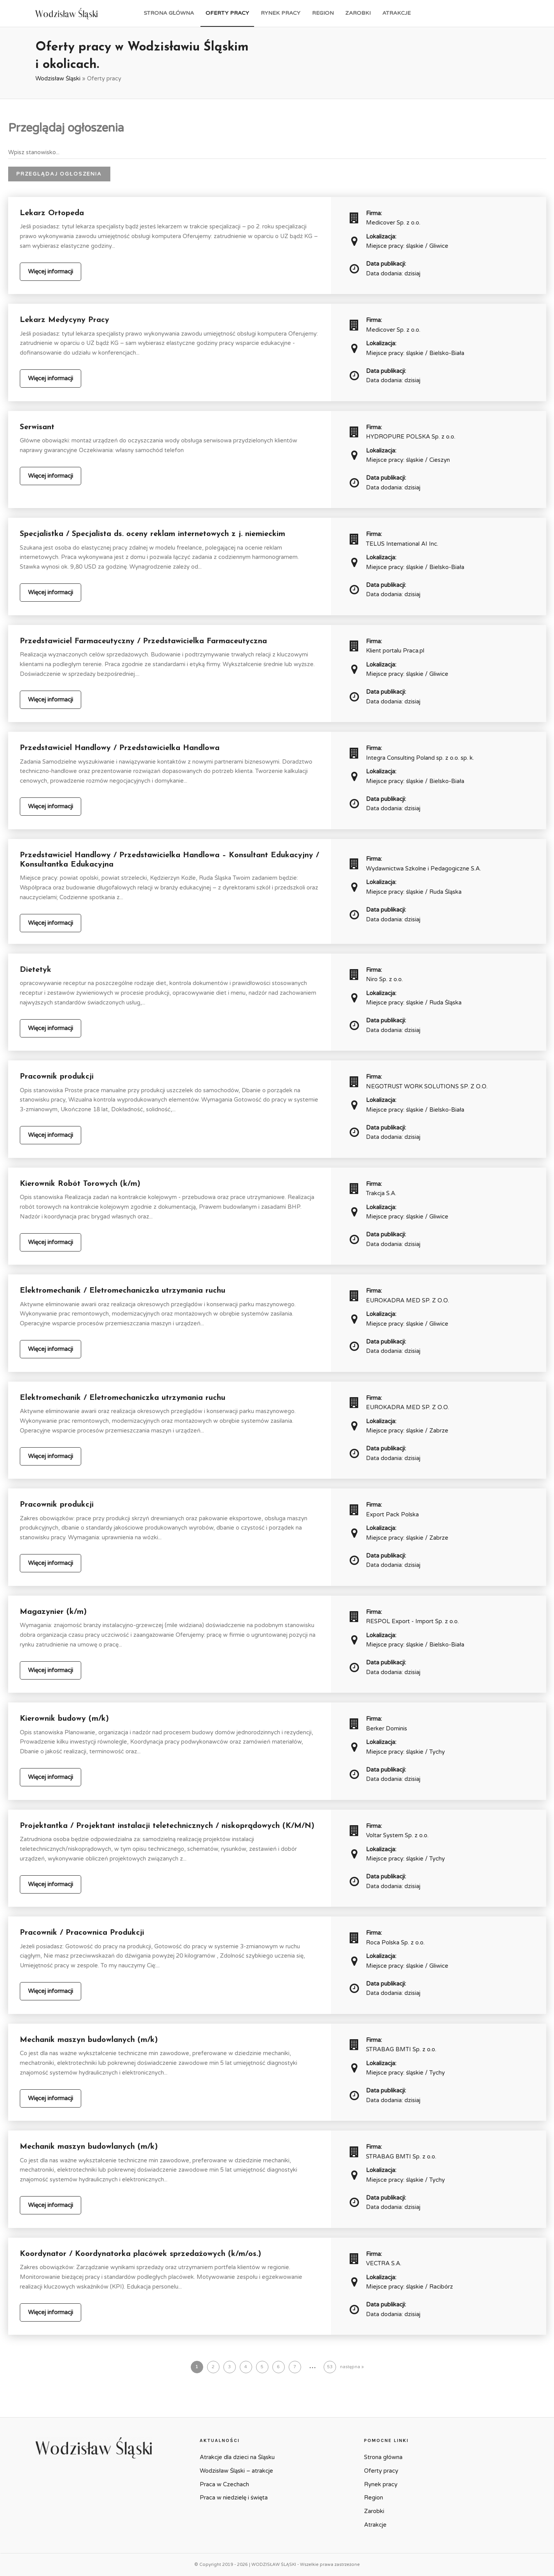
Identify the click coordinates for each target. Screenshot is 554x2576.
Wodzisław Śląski (57, 78)
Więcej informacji (50, 271)
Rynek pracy (280, 13)
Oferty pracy (227, 13)
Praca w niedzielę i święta (234, 2497)
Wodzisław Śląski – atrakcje (236, 2470)
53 (330, 2366)
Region (323, 13)
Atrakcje (396, 13)
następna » (352, 2366)
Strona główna (169, 13)
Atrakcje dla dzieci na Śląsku (237, 2457)
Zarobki (358, 13)
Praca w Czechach (224, 2484)
